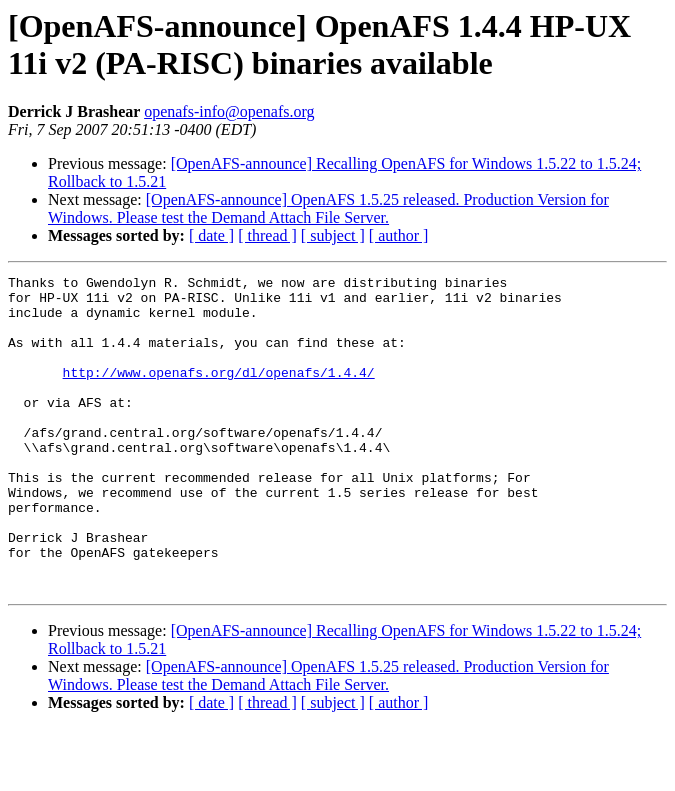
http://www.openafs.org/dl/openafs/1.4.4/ (219, 393)
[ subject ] (333, 235)
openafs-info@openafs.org (229, 111)
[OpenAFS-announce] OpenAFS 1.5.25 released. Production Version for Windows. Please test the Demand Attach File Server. (328, 208)
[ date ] (211, 235)
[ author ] (399, 235)
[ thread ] (267, 235)
